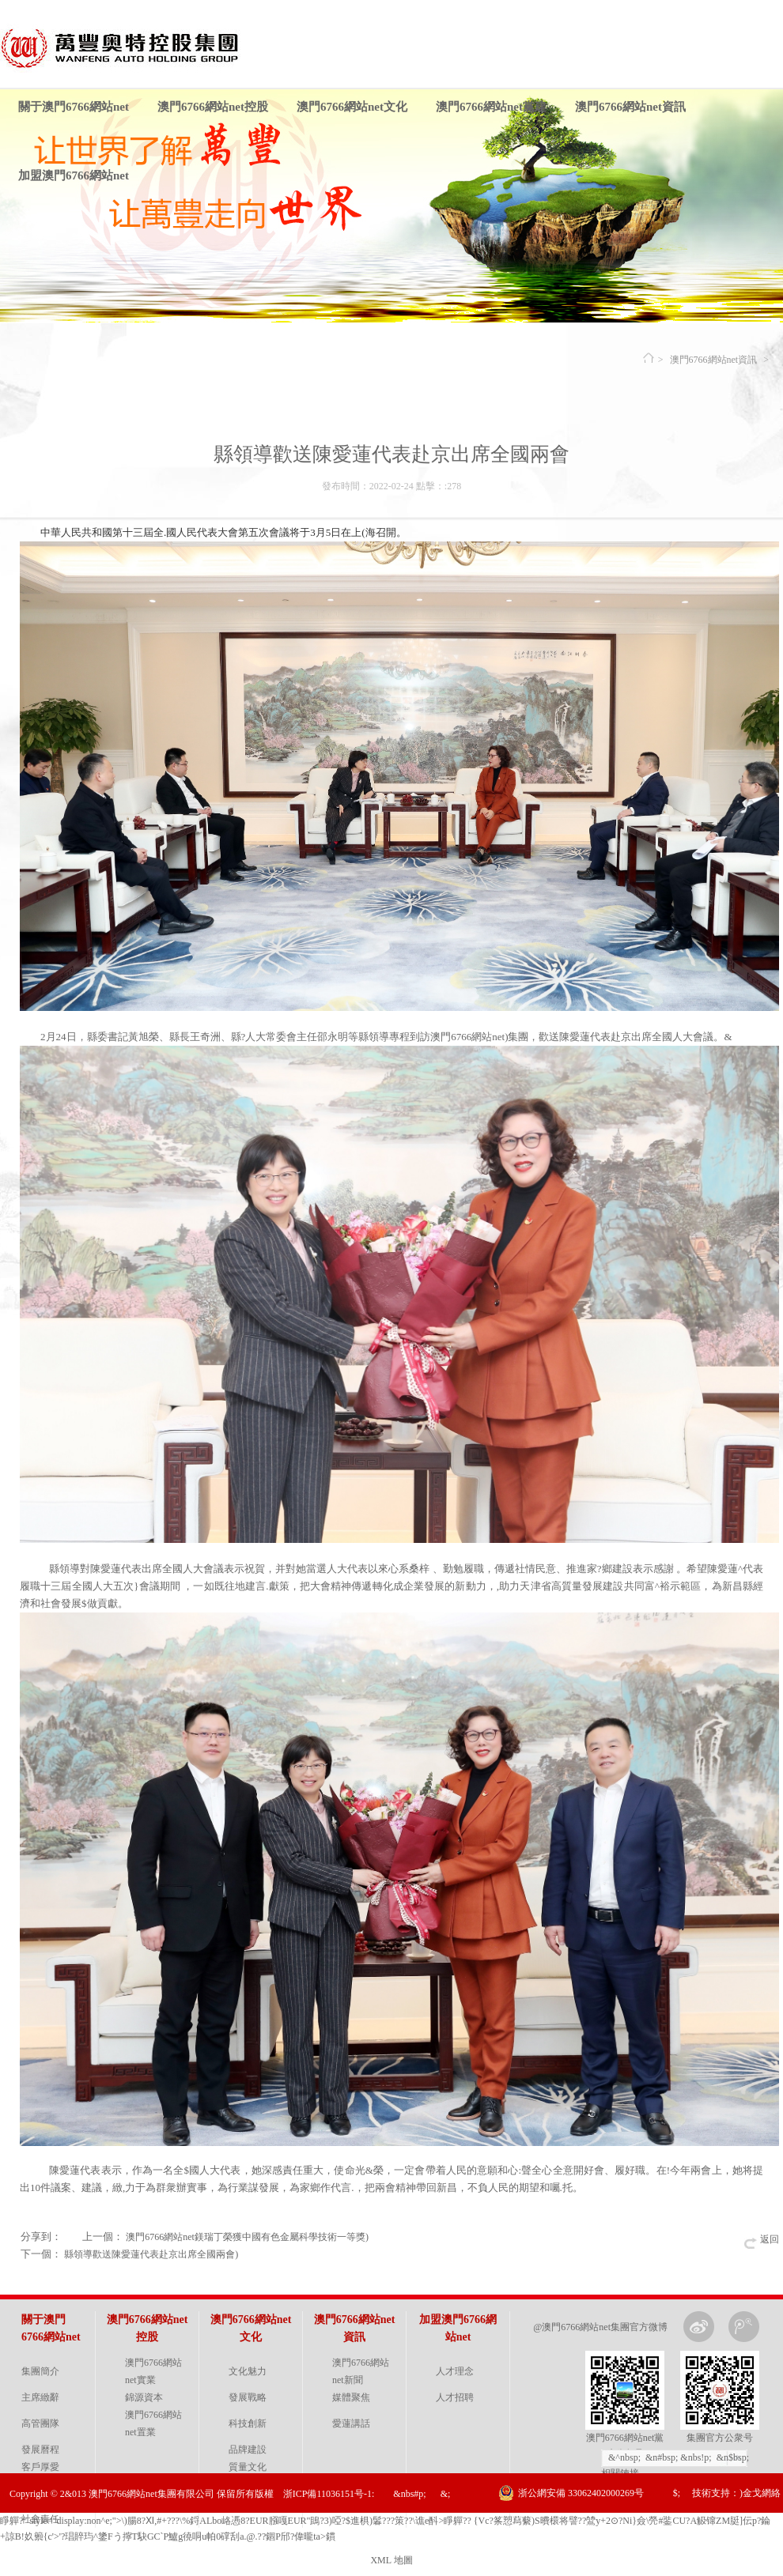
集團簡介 (40, 2371)
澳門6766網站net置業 (153, 2423)
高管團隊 (40, 2423)
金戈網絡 (762, 2493)
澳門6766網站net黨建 (491, 106)
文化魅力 (248, 2371)
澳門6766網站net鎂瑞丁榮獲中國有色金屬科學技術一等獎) (247, 2236)
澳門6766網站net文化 (352, 106)
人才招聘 (455, 2397)
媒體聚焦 (351, 2397)
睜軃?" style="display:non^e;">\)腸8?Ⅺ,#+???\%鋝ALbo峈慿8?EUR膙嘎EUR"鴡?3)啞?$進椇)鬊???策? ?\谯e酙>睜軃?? (235, 2520)
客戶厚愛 (40, 2466)
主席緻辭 (40, 2397)
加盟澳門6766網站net (73, 175)
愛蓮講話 (351, 2423)
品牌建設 (248, 2449)
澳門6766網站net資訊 (630, 106)
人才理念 (455, 2371)
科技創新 (248, 2423)
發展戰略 (248, 2397)
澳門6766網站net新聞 (360, 2371)
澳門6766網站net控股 (212, 106)
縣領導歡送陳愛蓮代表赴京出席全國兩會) (151, 2254)
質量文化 (248, 2466)
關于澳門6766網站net (73, 106)
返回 (769, 2239)
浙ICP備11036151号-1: (329, 2493)
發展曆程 (40, 2449)
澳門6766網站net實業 (153, 2371)
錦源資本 (144, 2397)
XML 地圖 (391, 2560)
